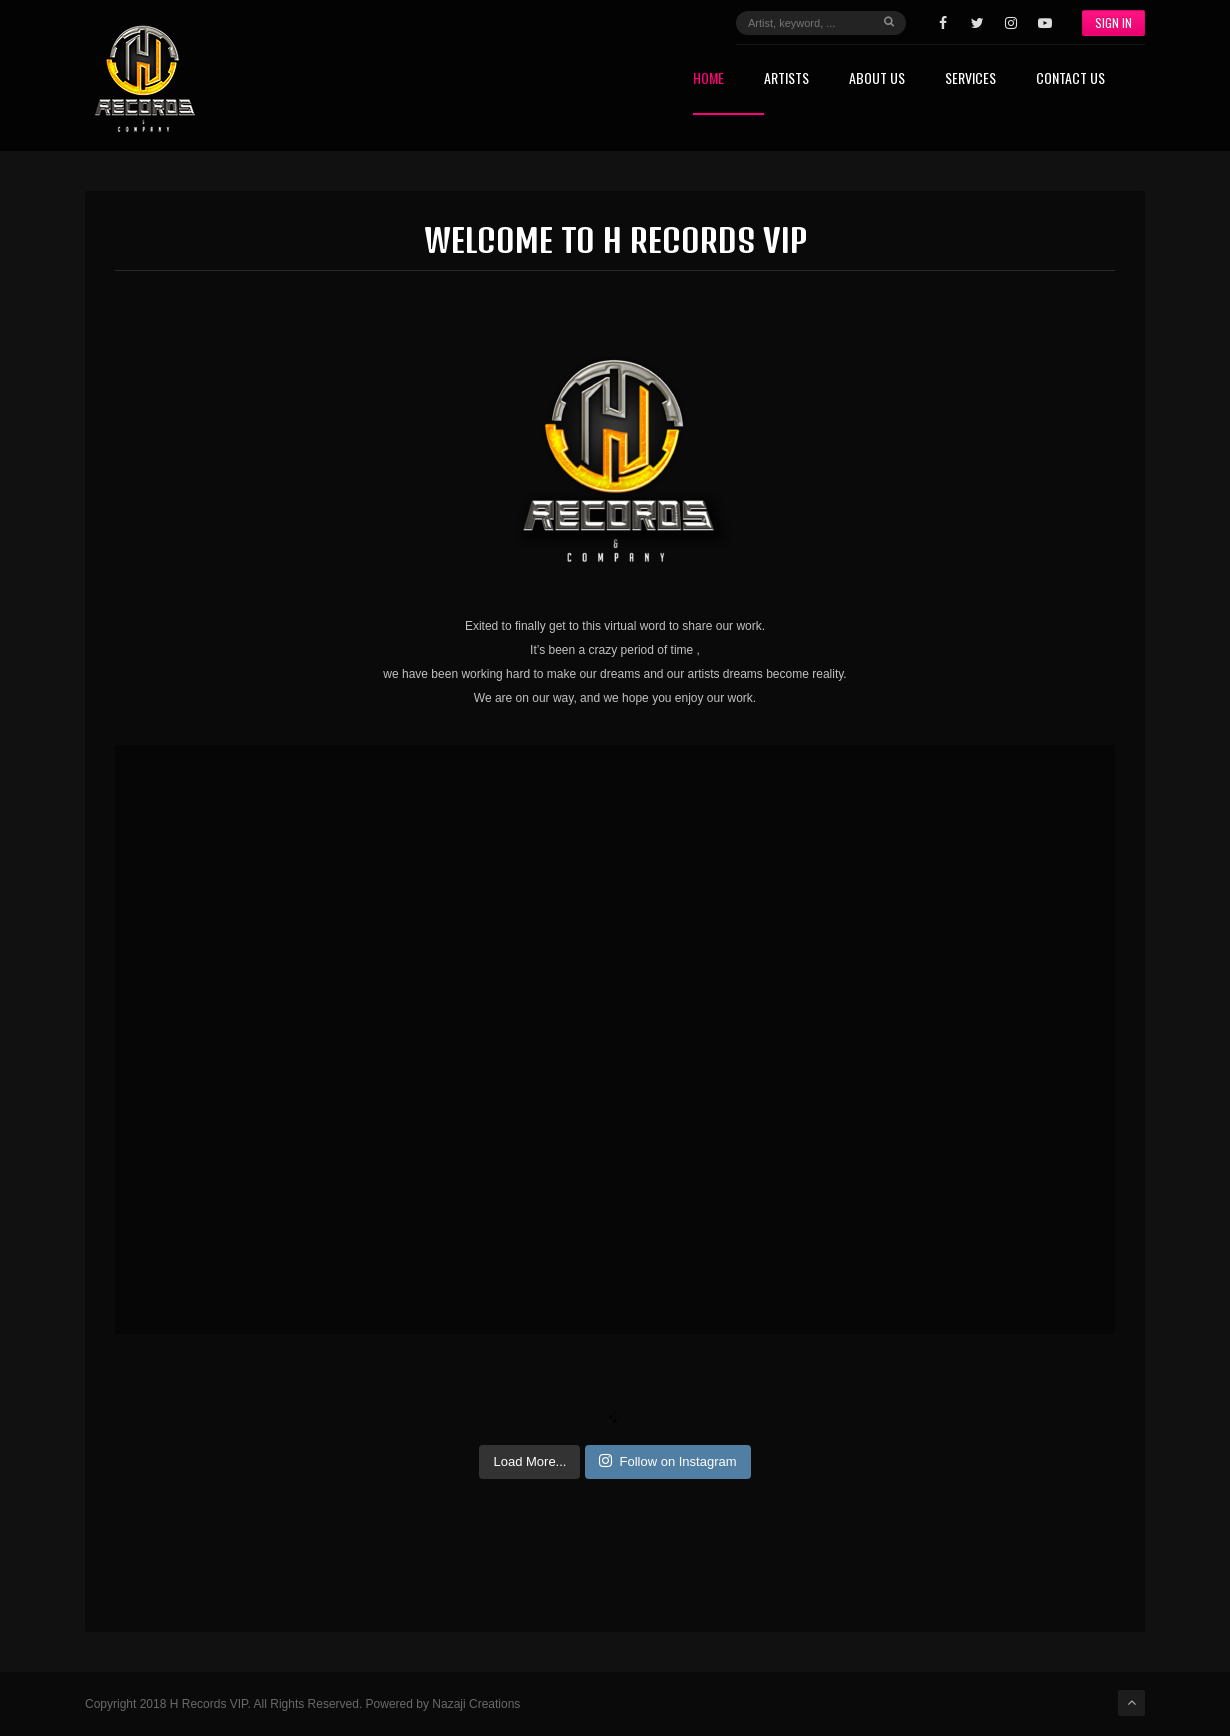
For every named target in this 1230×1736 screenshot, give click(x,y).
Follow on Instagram (667, 1461)
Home (708, 79)
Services (970, 79)
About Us (877, 79)
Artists (786, 79)
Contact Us (1070, 79)
